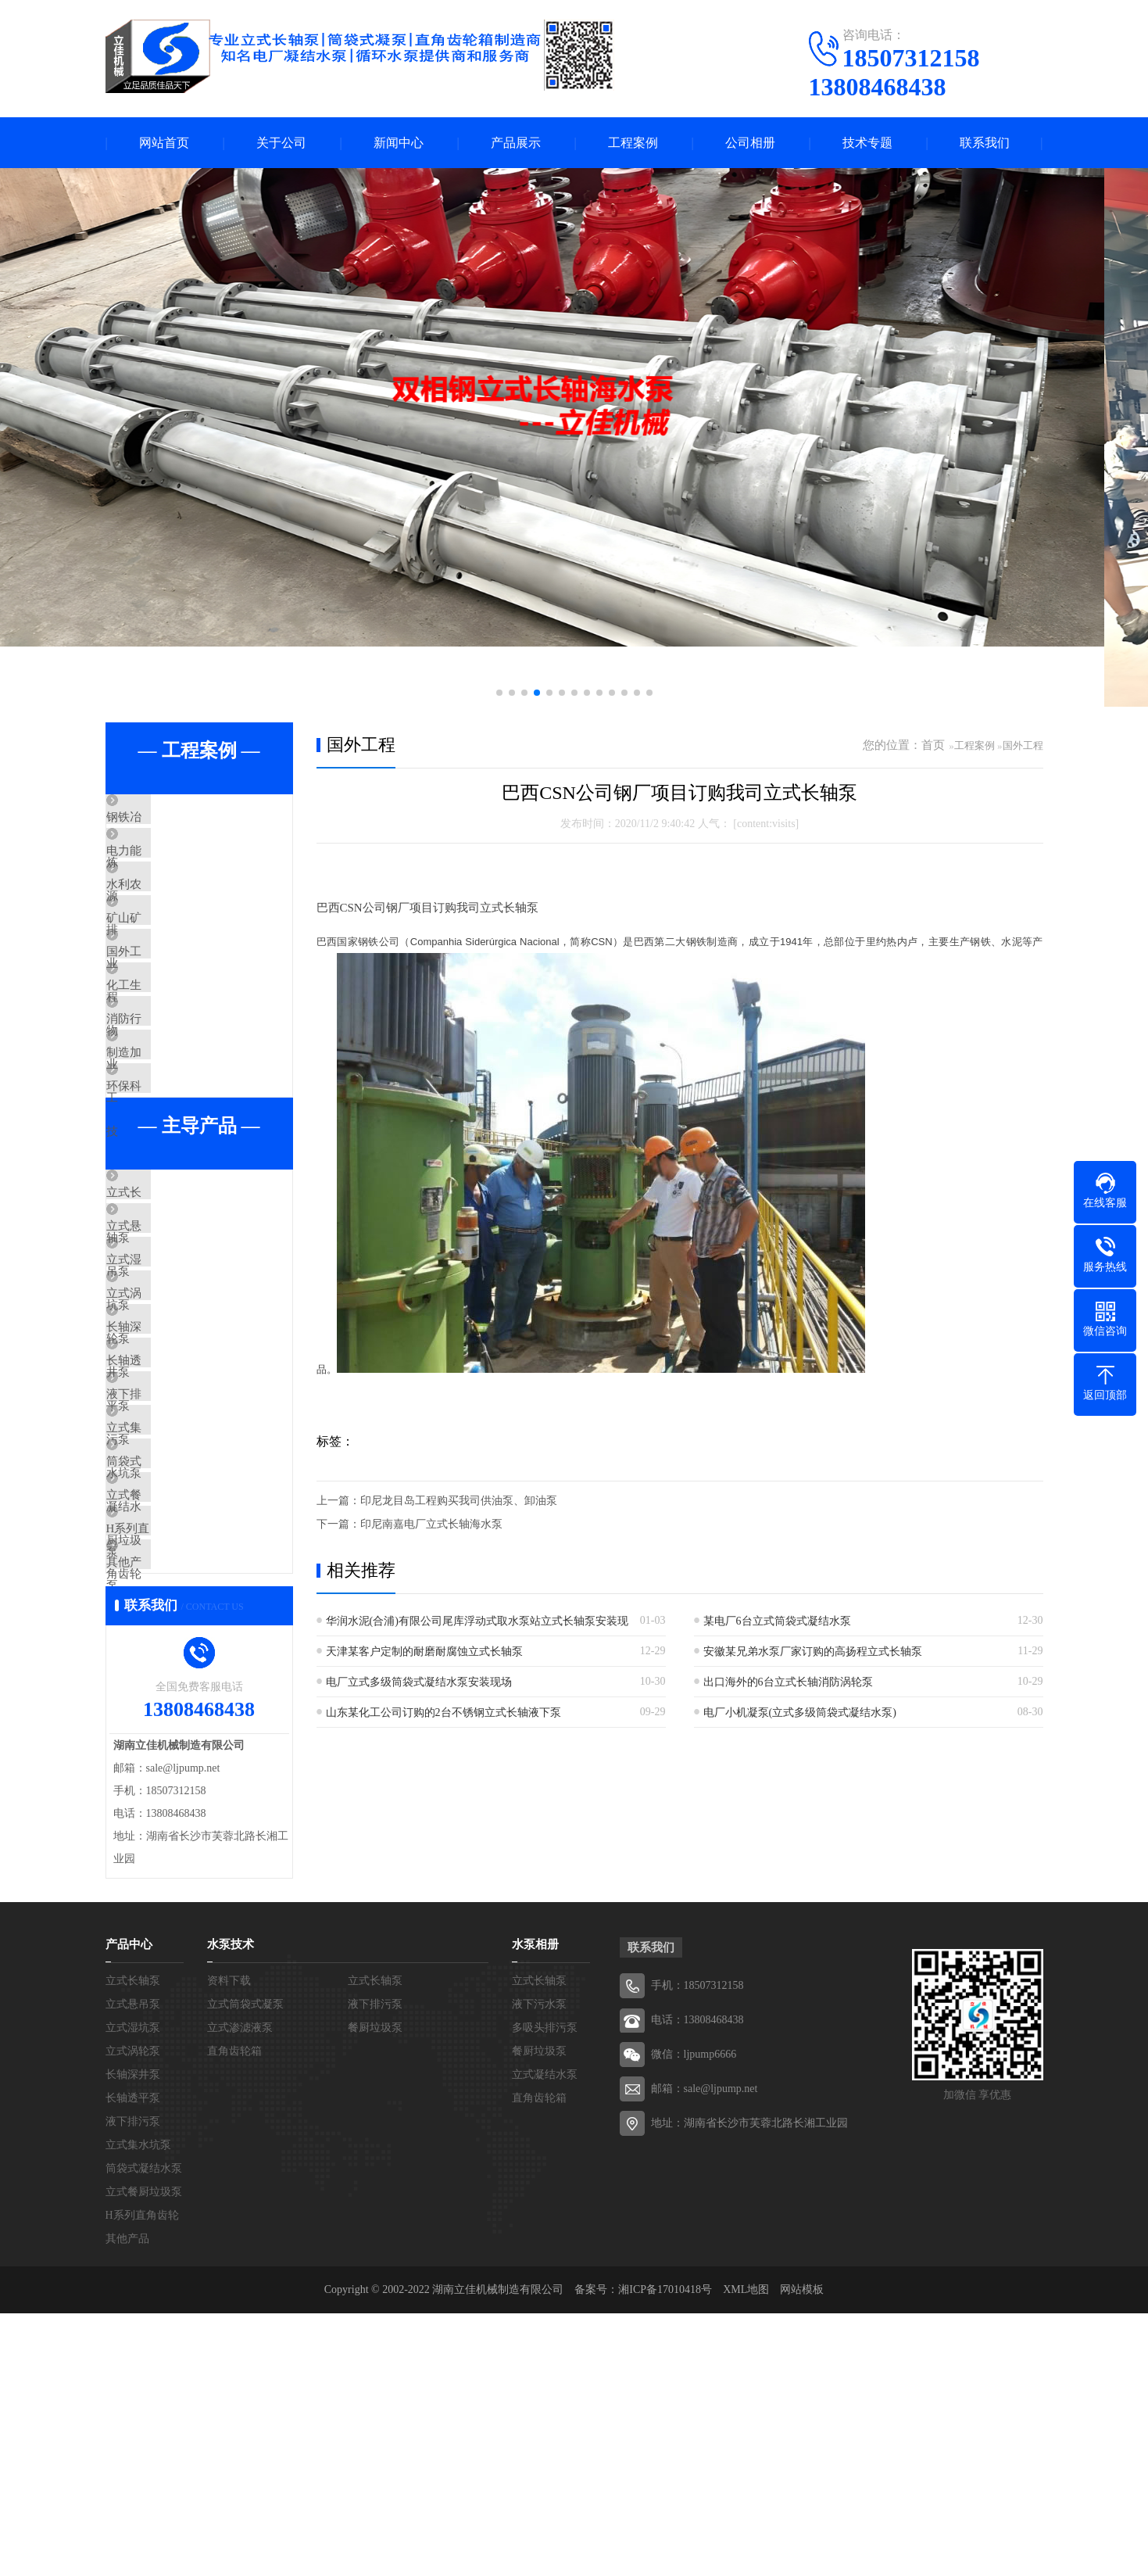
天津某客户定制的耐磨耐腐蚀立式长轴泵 (424, 1651)
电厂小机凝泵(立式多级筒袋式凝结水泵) (799, 1712)
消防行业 (165, 1094)
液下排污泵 (171, 1582)
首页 (933, 745)
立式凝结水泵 (545, 2337)
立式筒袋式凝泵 (245, 2267)
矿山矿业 (165, 956)
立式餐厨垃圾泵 (183, 1720)
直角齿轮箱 (234, 2314)
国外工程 (165, 1002)
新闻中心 (399, 142)
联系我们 (985, 142)
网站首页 (164, 142)
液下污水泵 (539, 2267)
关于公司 (281, 142)
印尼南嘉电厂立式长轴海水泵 (431, 1524)
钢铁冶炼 (165, 817)
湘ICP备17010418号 (665, 2552)
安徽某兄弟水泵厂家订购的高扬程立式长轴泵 (812, 1651)
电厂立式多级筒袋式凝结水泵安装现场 (419, 1682)
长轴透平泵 (171, 1536)
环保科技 (165, 1187)
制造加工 (165, 1140)
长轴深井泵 (171, 1490)
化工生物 (165, 1048)
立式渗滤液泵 (240, 2290)
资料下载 (229, 2243)
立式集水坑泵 (177, 1628)
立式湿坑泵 (171, 1398)
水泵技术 (230, 2207)
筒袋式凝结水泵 (183, 1674)
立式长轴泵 (171, 1305)
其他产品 (165, 1813)
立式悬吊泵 (171, 1351)
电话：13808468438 (697, 2282)
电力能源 (165, 864)
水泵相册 (535, 2207)
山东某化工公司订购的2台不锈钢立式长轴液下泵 (443, 1712)
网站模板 (802, 2552)
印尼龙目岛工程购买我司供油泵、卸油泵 (458, 1501)
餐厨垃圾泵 (375, 2290)
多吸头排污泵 (545, 2290)
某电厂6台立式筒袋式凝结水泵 (777, 1621)
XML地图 (746, 2552)
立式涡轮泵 (171, 1444)
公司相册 (750, 142)
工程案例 (633, 142)
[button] (499, 693)
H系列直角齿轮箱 (187, 1767)
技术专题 (867, 142)
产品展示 (516, 142)
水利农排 (165, 910)
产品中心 (129, 2207)
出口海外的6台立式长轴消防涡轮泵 (788, 1682)
